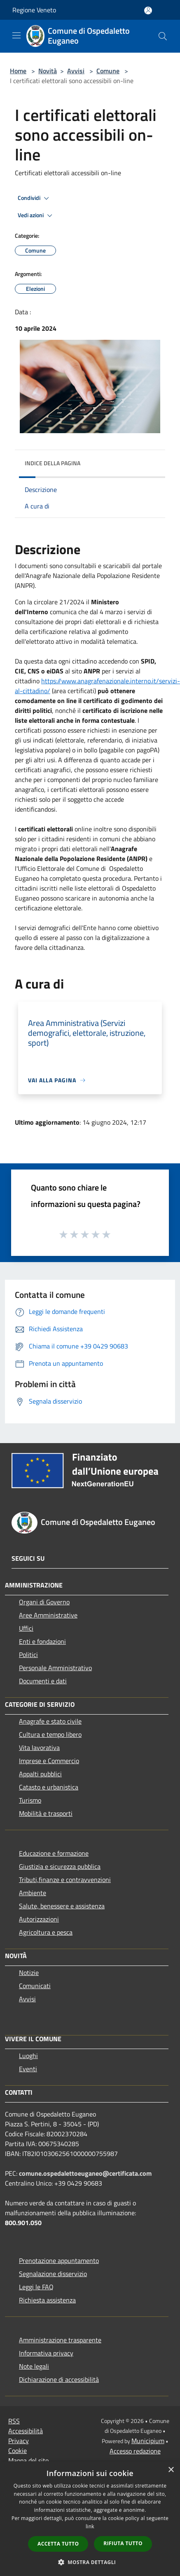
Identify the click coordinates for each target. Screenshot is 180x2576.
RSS (14, 2421)
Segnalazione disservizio (53, 2274)
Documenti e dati (43, 1681)
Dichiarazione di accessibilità (59, 2379)
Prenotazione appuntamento (59, 2260)
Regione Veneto (34, 10)
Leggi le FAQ (36, 2287)
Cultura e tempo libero (50, 1734)
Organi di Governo (44, 1602)
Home (18, 71)
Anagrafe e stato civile (50, 1721)
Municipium (147, 2441)
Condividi (34, 198)
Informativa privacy (46, 2353)
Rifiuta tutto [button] (123, 2543)
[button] (90, 2562)
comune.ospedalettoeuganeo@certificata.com (85, 2173)
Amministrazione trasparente (60, 2340)
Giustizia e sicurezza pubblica (60, 1866)
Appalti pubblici (40, 1774)
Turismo (30, 1800)
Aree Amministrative (48, 1615)
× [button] (171, 2470)
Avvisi (75, 71)
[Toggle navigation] (16, 35)
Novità (47, 71)
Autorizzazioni (39, 1919)
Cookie (17, 2450)
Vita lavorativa (39, 1747)
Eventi (28, 2069)
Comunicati (35, 1986)
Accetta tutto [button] (58, 2543)
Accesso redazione (135, 2451)
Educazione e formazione (54, 1853)
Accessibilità (25, 2431)
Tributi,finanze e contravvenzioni (65, 1879)
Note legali (34, 2366)
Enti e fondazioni (42, 1641)
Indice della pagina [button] (52, 463)
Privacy (18, 2441)
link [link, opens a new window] (90, 2526)
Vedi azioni (36, 215)
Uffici (26, 1628)
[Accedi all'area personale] (148, 10)
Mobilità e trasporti (45, 1813)
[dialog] (90, 2518)
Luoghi (28, 2056)
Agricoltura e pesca (45, 1932)
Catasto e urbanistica (48, 1787)
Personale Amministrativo (55, 1668)
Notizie (29, 1972)
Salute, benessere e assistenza (62, 1906)
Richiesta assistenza (47, 2300)
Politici (28, 1654)
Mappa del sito (28, 2460)
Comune (107, 71)
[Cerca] (163, 36)
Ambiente (32, 1893)
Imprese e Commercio (49, 1761)
